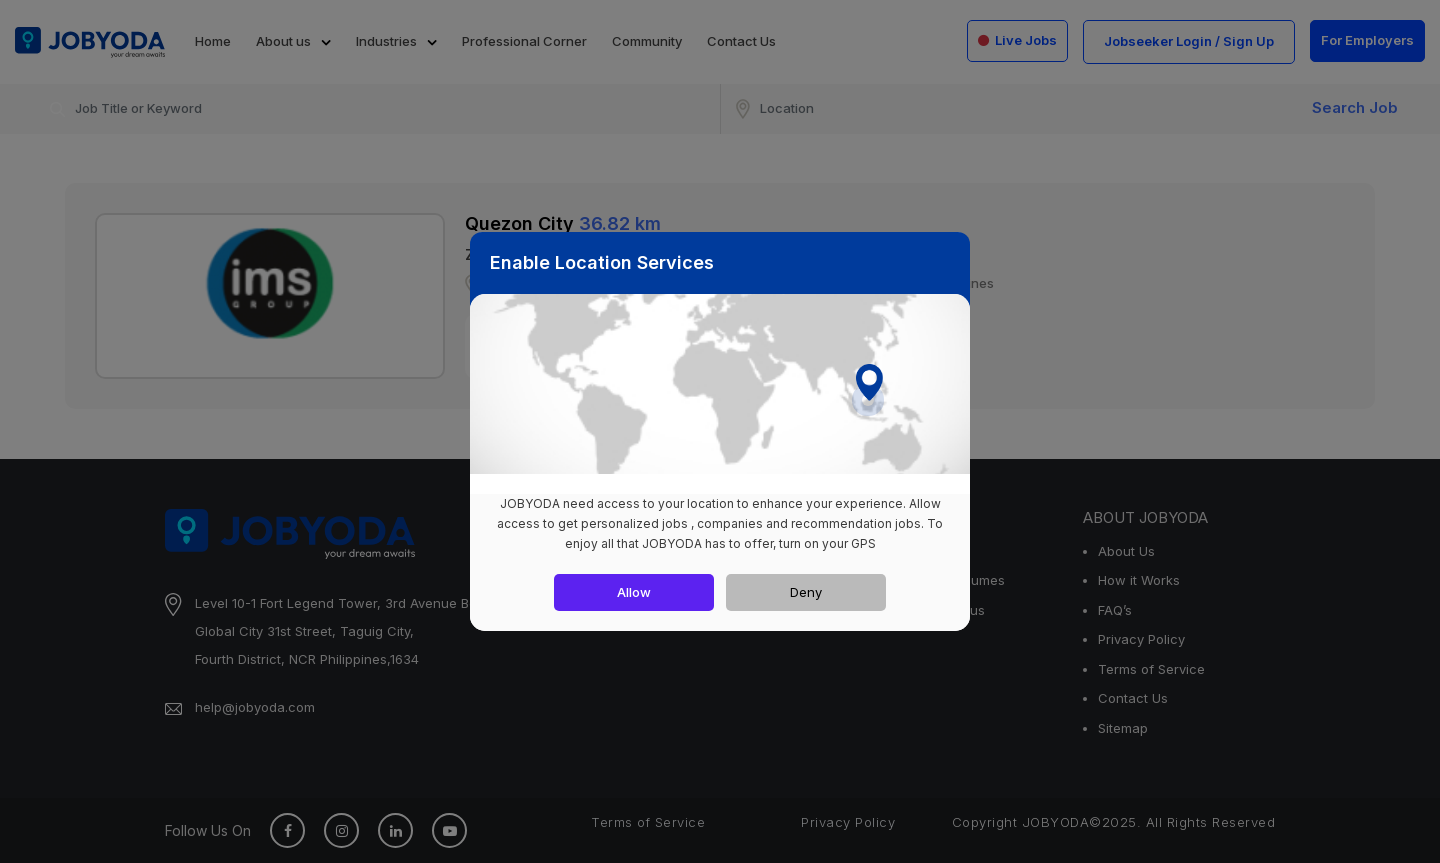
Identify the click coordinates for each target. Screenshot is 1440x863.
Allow (634, 592)
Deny (806, 592)
